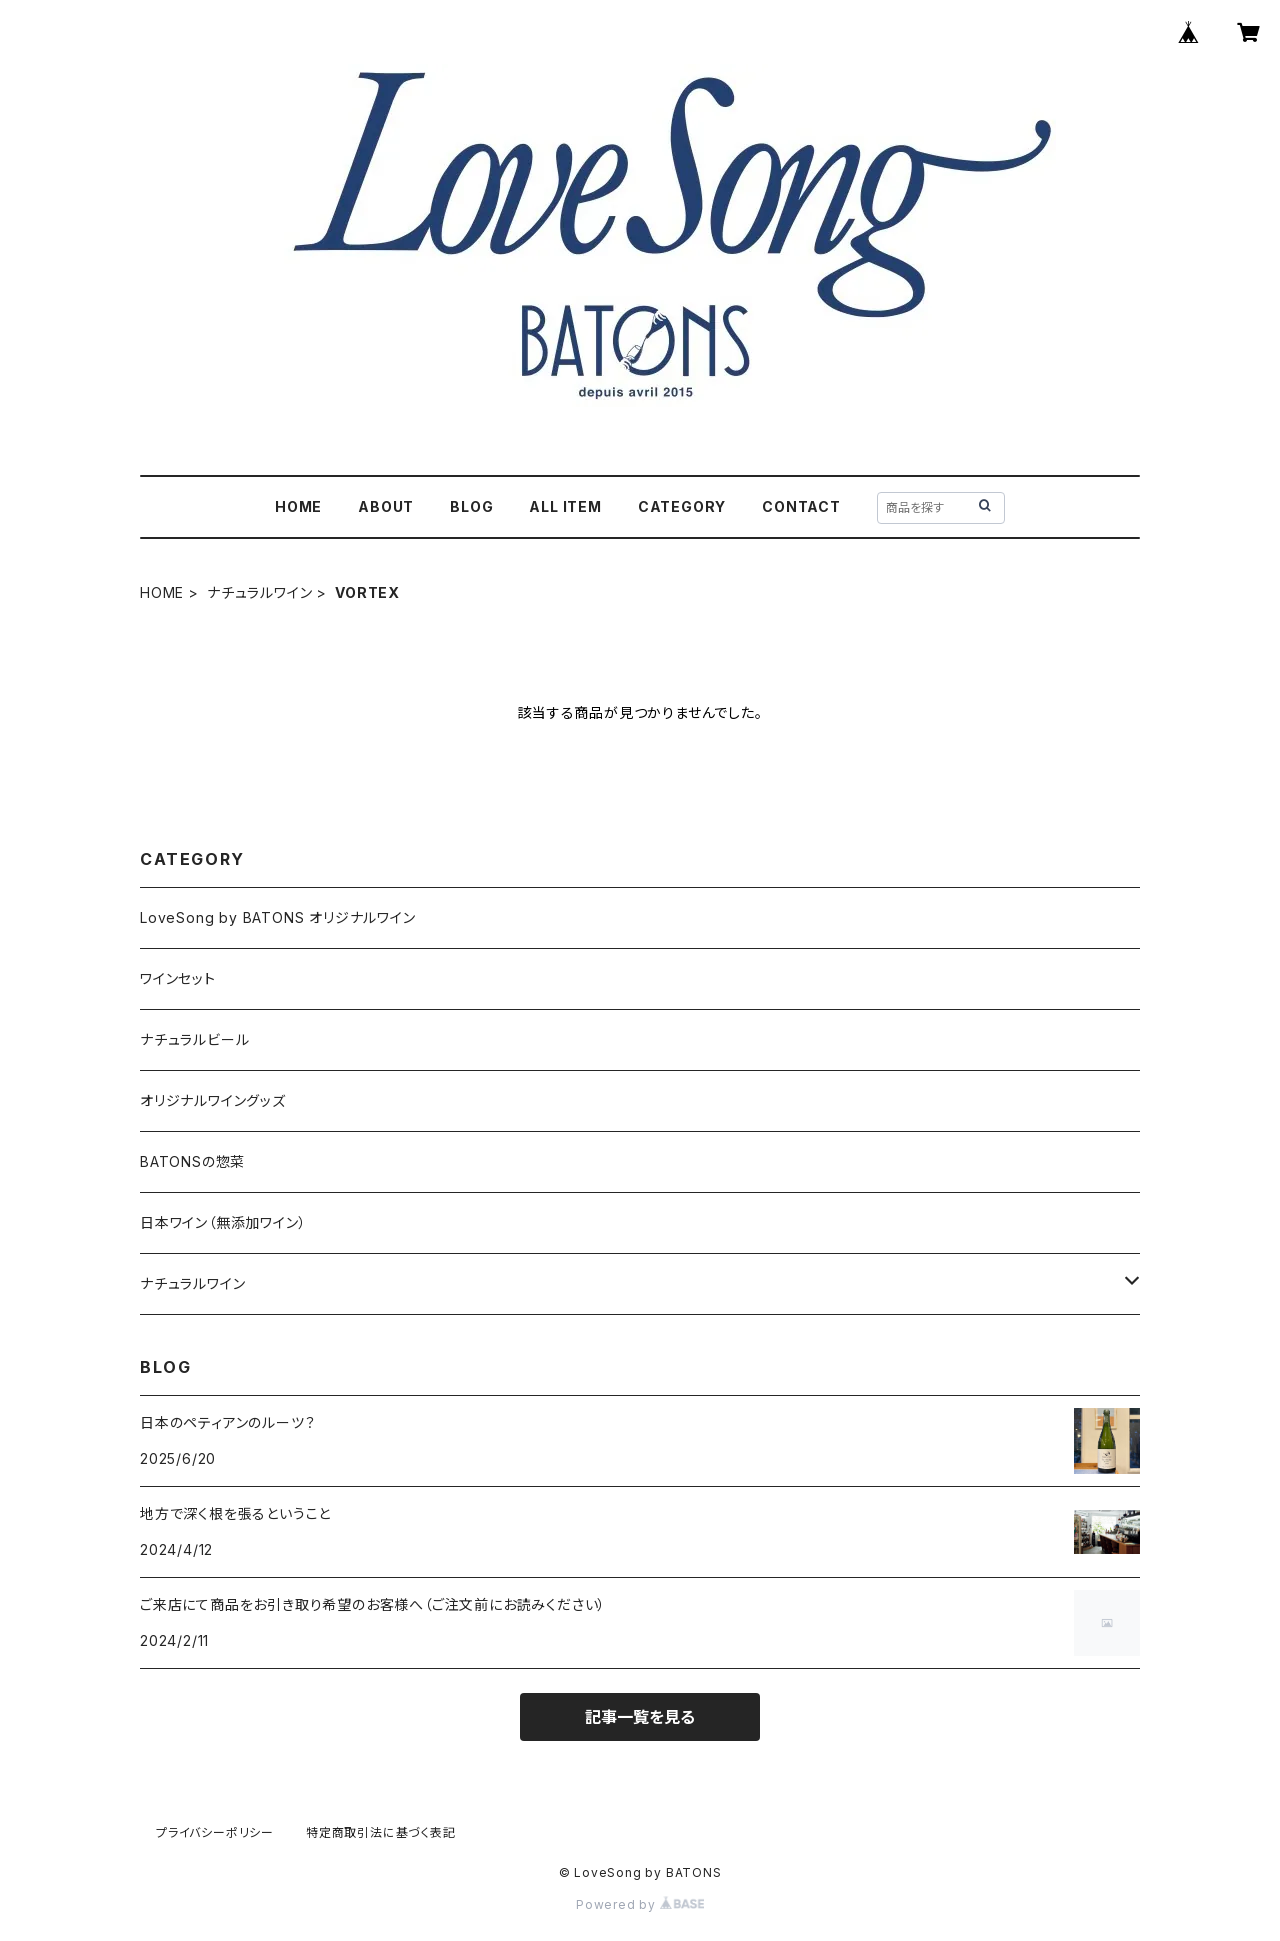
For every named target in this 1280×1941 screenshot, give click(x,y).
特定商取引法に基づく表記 (381, 1832)
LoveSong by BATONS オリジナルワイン (278, 917)
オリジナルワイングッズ (213, 1100)
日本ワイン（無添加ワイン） (223, 1222)
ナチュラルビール (194, 1039)
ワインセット (178, 978)
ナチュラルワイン (259, 592)
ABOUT (386, 506)
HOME (298, 506)
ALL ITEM (565, 506)
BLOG (471, 506)
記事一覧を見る (640, 1717)
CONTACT (801, 506)
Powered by (640, 1904)
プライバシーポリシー (215, 1832)
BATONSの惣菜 (192, 1161)
